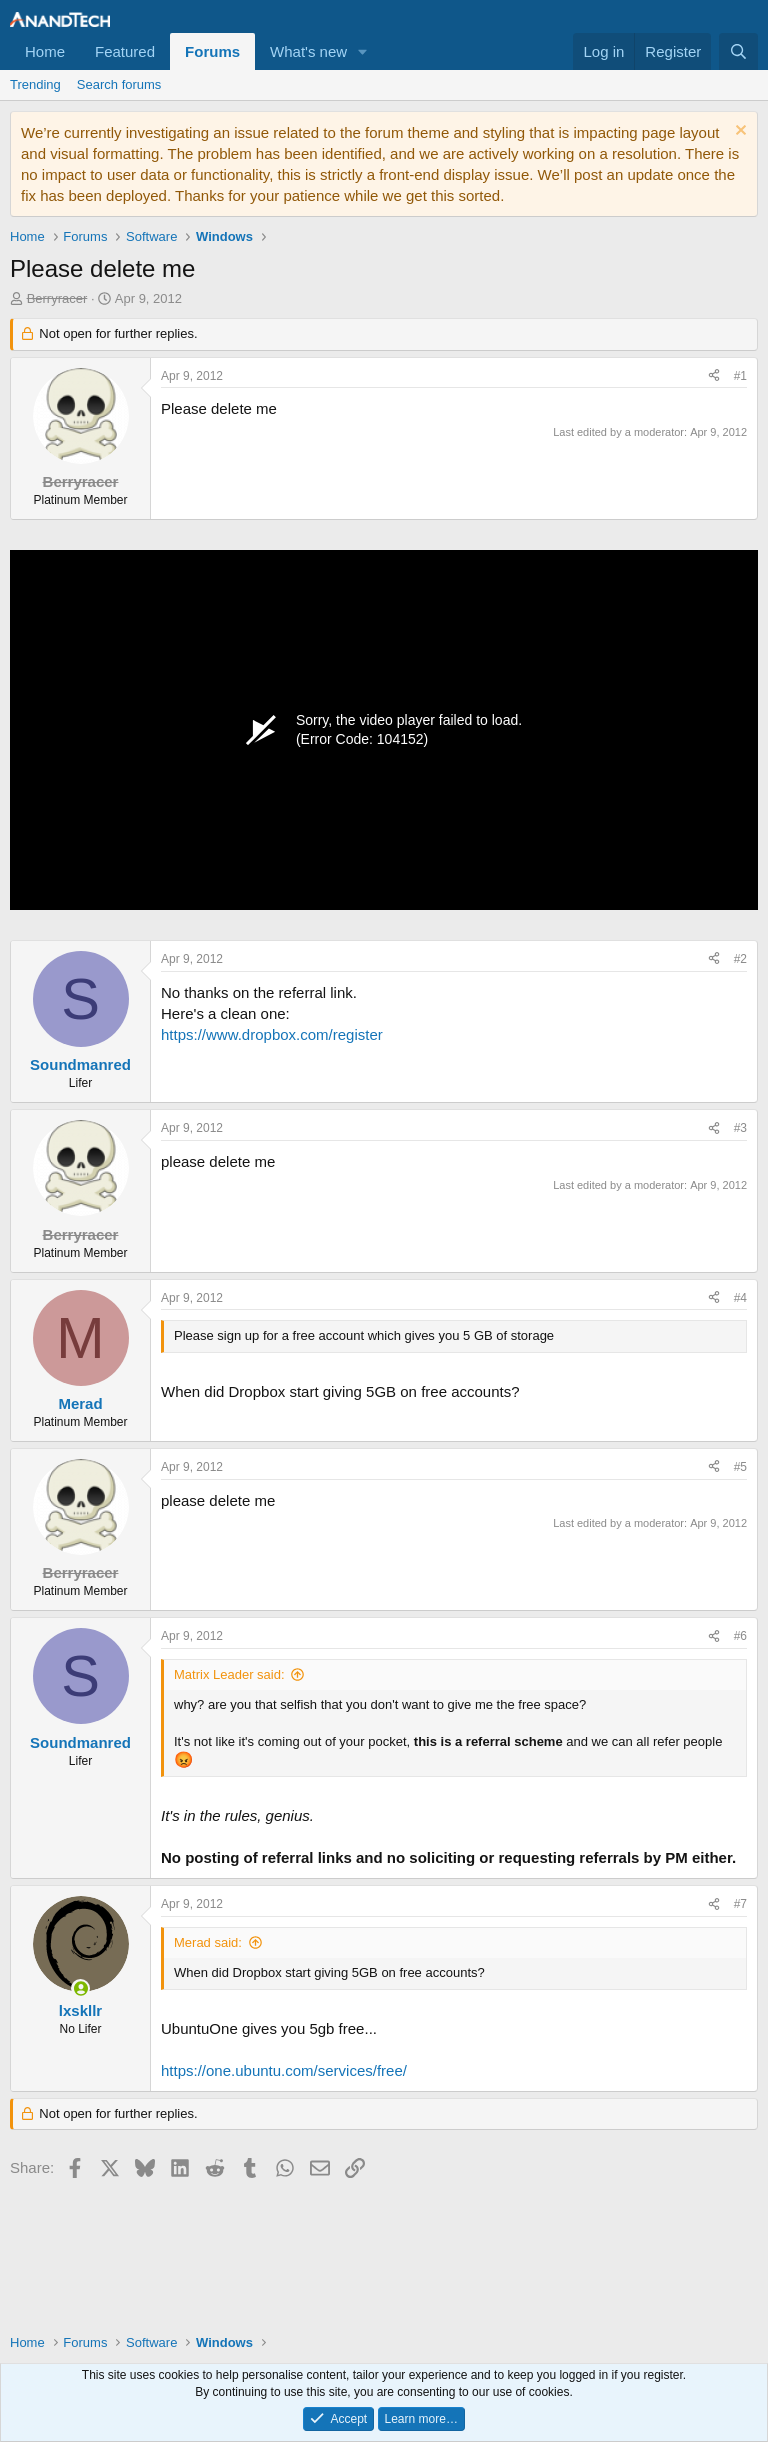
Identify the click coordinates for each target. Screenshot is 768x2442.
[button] (363, 51)
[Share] (714, 376)
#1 (740, 376)
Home (45, 51)
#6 (740, 1636)
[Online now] (80, 1988)
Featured (125, 51)
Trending (35, 84)
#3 (740, 1128)
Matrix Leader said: (229, 1674)
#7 (740, 1904)
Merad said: (208, 1942)
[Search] (738, 51)
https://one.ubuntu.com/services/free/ (284, 2070)
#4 (740, 1298)
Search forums (119, 84)
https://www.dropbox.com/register (272, 1034)
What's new (308, 51)
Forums (212, 51)
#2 (740, 959)
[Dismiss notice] (738, 132)
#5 (740, 1467)
